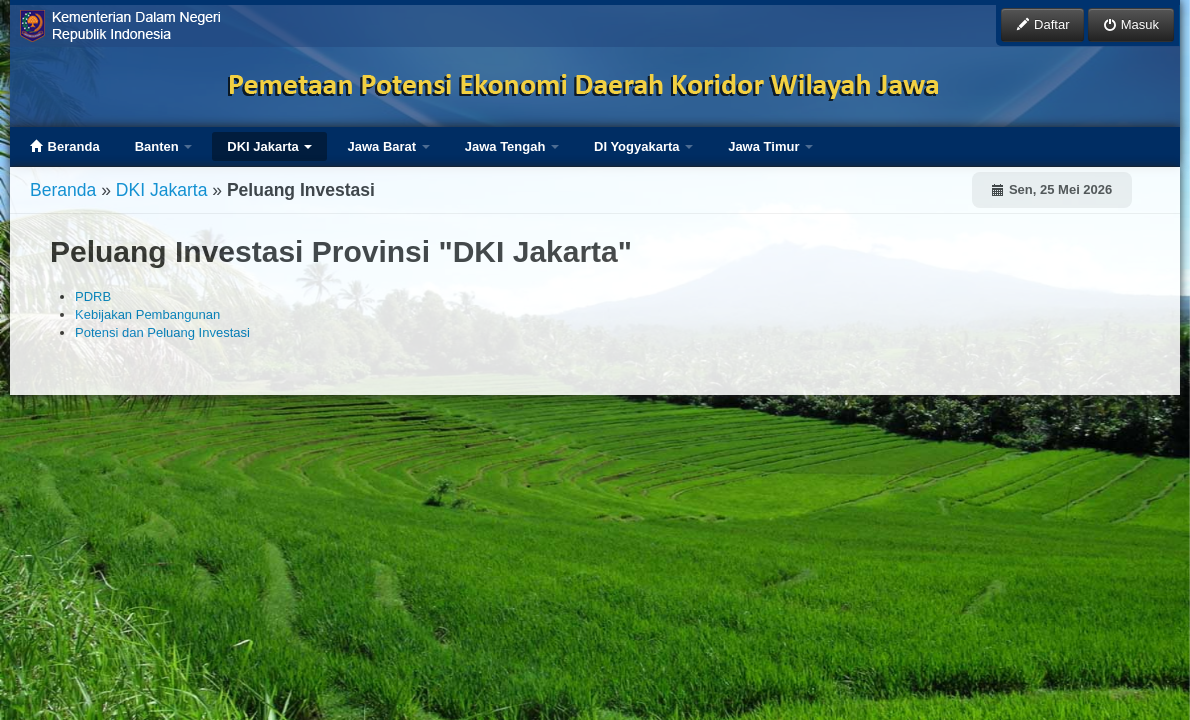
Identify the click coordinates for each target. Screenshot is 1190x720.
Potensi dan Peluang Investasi (162, 332)
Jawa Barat (388, 146)
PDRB (93, 296)
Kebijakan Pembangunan (147, 314)
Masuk (1131, 24)
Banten (164, 146)
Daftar (1042, 24)
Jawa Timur (770, 146)
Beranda (65, 146)
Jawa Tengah (512, 146)
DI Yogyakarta (643, 146)
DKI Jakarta (269, 146)
